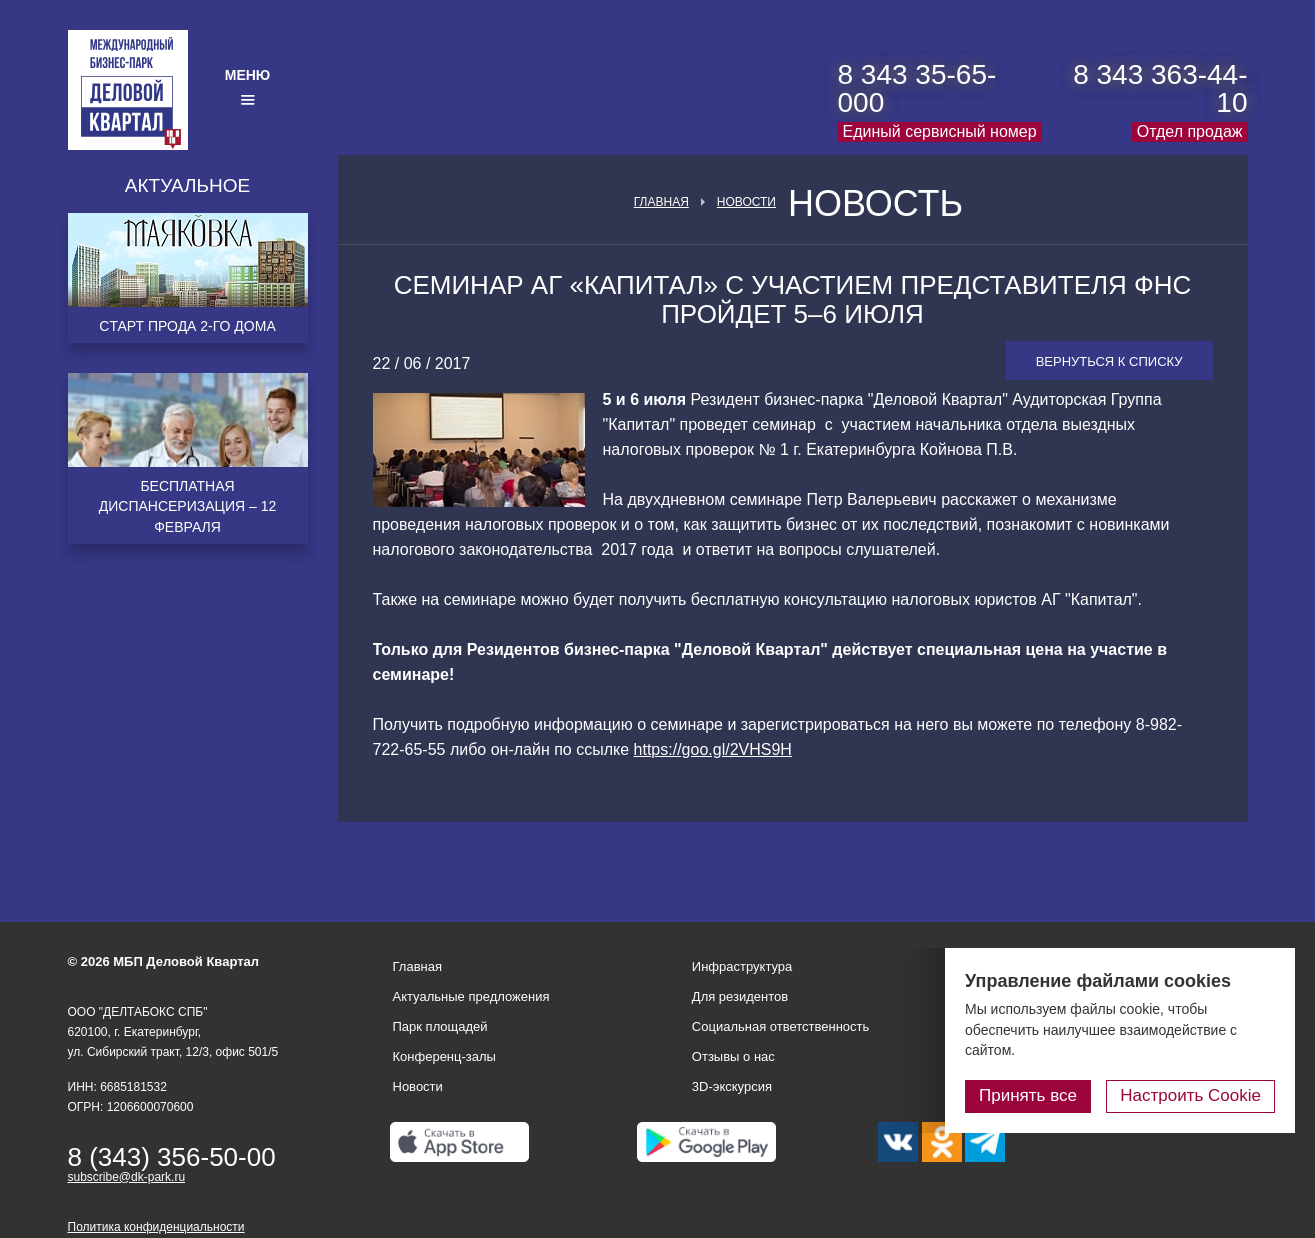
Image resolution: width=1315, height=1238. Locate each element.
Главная (661, 202)
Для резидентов (740, 996)
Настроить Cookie (1190, 1095)
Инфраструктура (742, 966)
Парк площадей (440, 1026)
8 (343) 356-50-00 (172, 1157)
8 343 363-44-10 (1160, 88)
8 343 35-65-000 (917, 88)
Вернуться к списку (1109, 361)
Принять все (1028, 1095)
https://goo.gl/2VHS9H (713, 749)
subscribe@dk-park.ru (127, 1177)
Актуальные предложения (471, 996)
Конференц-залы (444, 1056)
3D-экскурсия (732, 1086)
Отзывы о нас (733, 1056)
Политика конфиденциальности (156, 1227)
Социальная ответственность (781, 1026)
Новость (875, 204)
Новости (746, 202)
